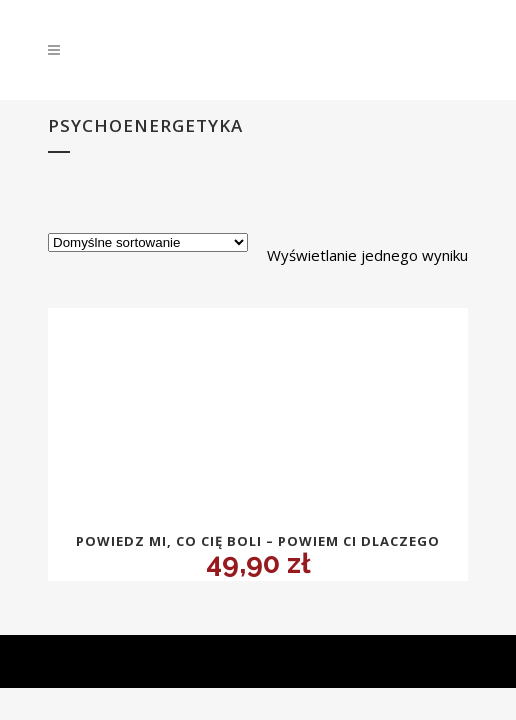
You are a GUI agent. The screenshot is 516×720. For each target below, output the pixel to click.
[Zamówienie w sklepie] (148, 242)
